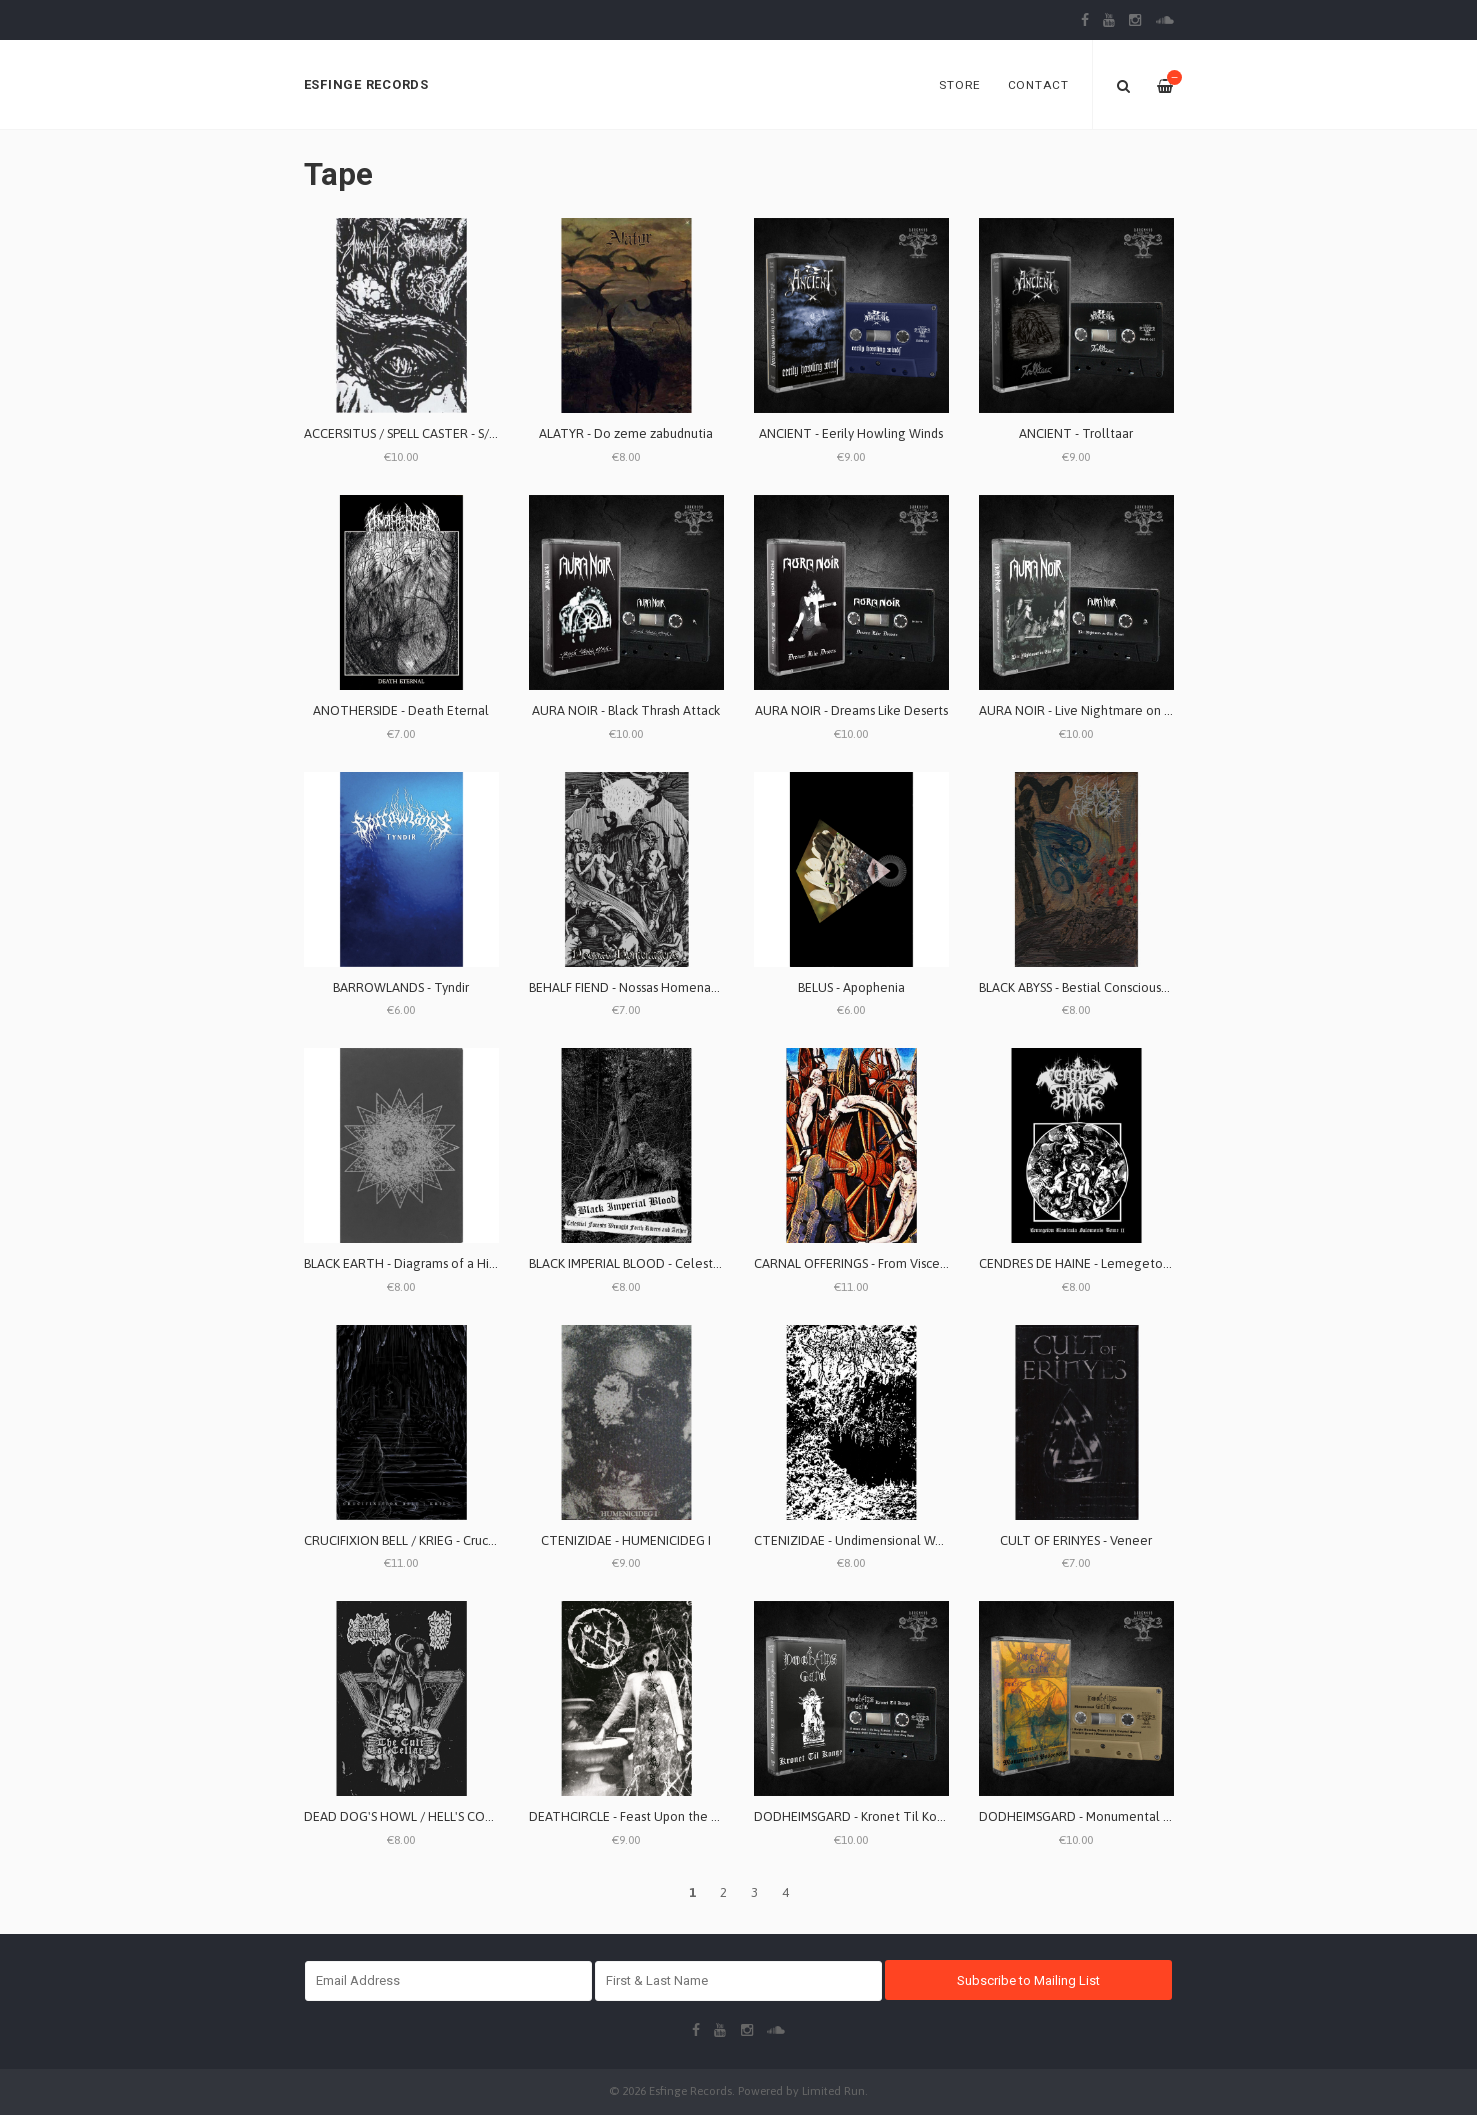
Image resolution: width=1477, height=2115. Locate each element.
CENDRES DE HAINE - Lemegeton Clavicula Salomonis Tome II (1156, 1263)
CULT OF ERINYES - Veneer (1076, 1540)
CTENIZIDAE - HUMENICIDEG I (626, 1540)
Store (960, 85)
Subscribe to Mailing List (1028, 1980)
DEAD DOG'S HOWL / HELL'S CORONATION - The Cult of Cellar (484, 1816)
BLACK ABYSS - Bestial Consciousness (1082, 987)
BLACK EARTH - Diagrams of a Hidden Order (429, 1263)
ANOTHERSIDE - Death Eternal (401, 710)
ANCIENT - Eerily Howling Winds (851, 433)
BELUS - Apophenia (851, 987)
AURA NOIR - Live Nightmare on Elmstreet (1100, 710)
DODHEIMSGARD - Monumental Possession (1101, 1816)
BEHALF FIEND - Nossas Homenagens (634, 987)
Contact (1038, 85)
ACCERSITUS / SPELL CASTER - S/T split (414, 433)
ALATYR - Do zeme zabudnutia (626, 433)
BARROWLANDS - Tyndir (401, 987)
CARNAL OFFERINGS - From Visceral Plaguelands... (896, 1263)
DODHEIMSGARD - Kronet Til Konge (857, 1816)
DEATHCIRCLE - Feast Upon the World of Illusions (669, 1816)
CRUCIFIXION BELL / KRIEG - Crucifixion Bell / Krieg (447, 1540)
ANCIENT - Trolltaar (1076, 433)
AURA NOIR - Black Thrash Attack (626, 710)
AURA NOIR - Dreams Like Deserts (851, 710)
